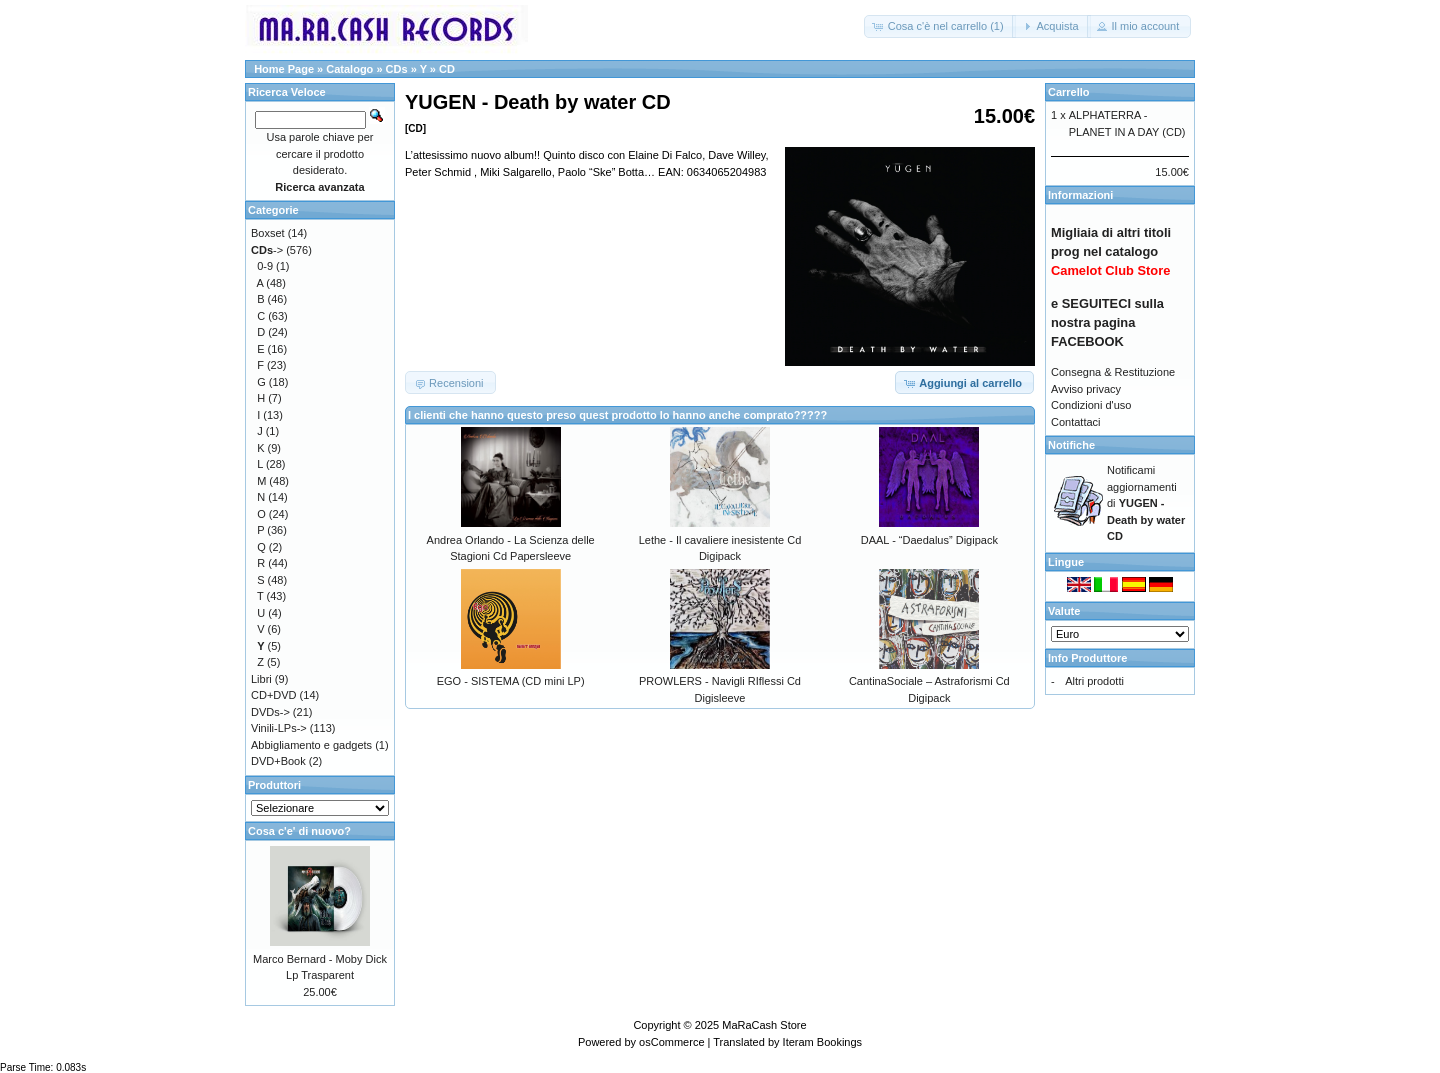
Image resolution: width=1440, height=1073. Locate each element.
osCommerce (671, 1042)
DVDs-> (270, 712)
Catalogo (349, 69)
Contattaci (1076, 422)
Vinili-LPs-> (279, 728)
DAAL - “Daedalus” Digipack (929, 540)
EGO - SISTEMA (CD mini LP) (511, 681)
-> (267, 250)
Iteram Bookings (822, 1042)
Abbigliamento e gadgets (311, 745)
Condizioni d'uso (1091, 405)
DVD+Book (278, 761)
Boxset (268, 233)
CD (447, 69)
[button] (940, 26)
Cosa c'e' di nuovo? (299, 831)
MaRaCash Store (764, 1025)
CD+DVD (274, 695)
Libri (261, 679)
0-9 (265, 266)
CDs (397, 69)
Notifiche (1071, 445)
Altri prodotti (1094, 681)
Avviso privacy (1086, 389)
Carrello (1069, 92)
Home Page (284, 69)
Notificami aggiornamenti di (1146, 503)
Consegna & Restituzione (1113, 372)
